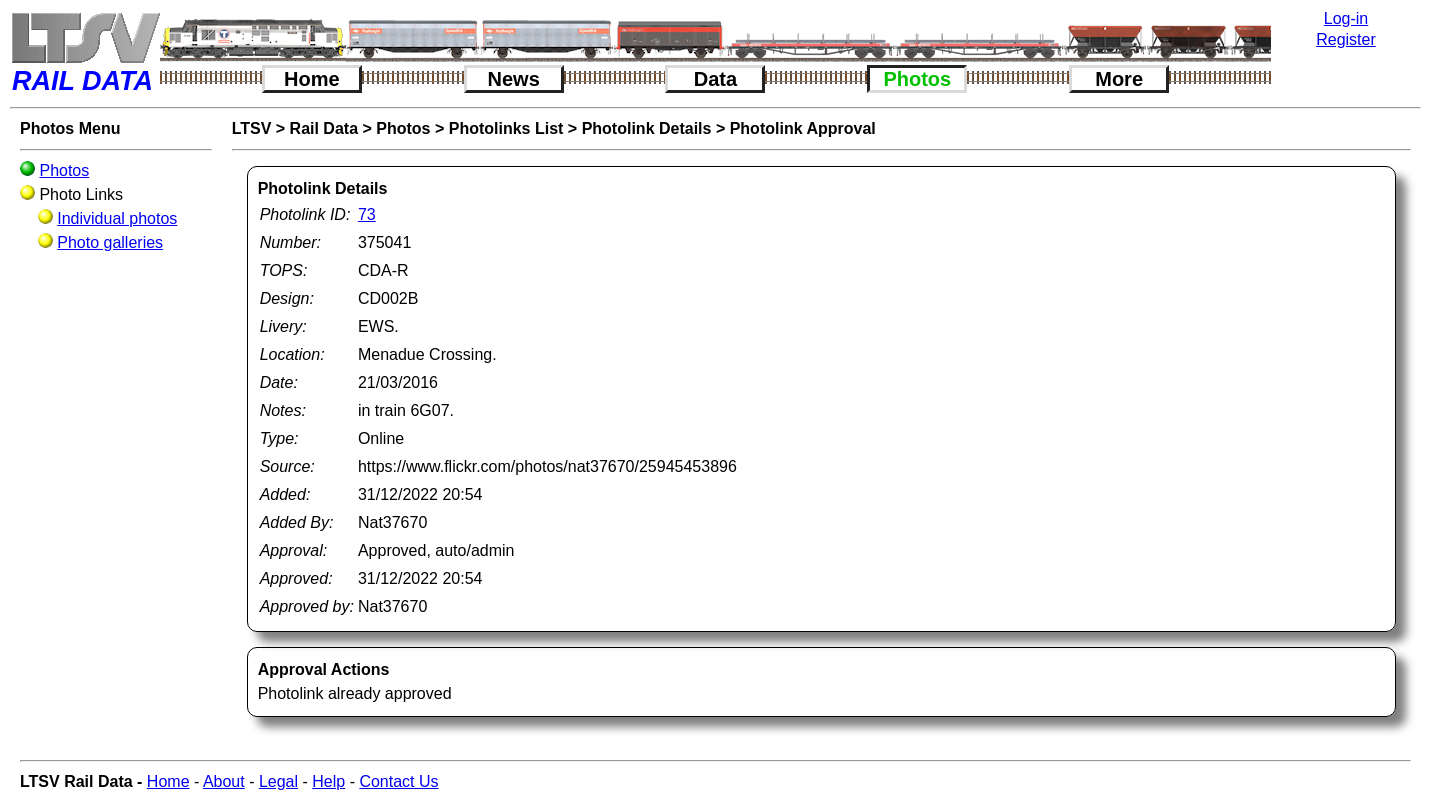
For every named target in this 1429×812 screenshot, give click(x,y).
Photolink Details (647, 128)
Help (328, 781)
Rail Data (324, 128)
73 (367, 214)
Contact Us (398, 781)
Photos (917, 79)
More (1119, 79)
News (514, 79)
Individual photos (117, 218)
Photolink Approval (803, 128)
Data (715, 79)
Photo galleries (110, 242)
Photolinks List (506, 128)
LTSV (252, 128)
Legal (278, 781)
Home (312, 79)
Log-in (1346, 18)
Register (1346, 39)
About (224, 781)
